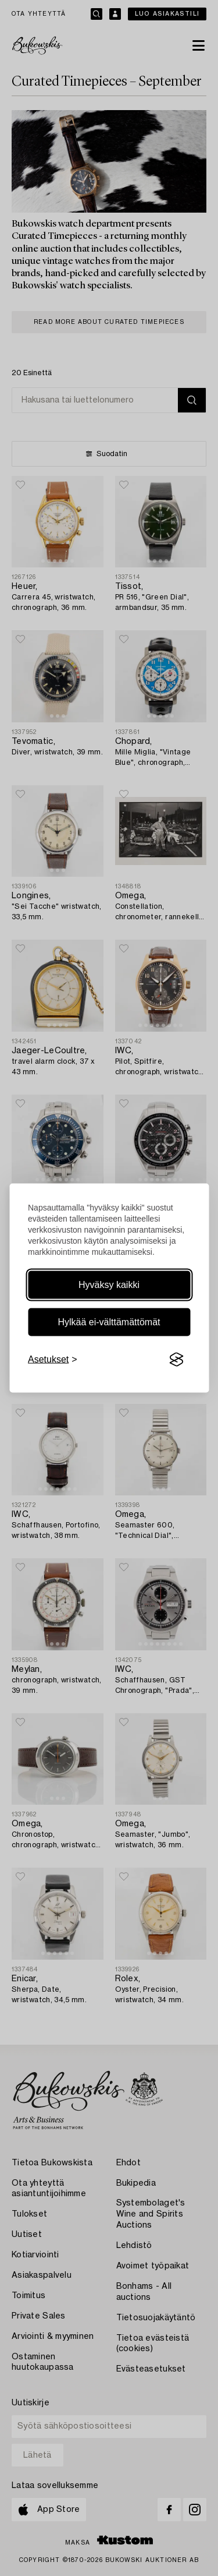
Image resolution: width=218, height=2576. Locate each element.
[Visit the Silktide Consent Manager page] (176, 1360)
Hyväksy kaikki (109, 1285)
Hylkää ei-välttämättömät (109, 1322)
